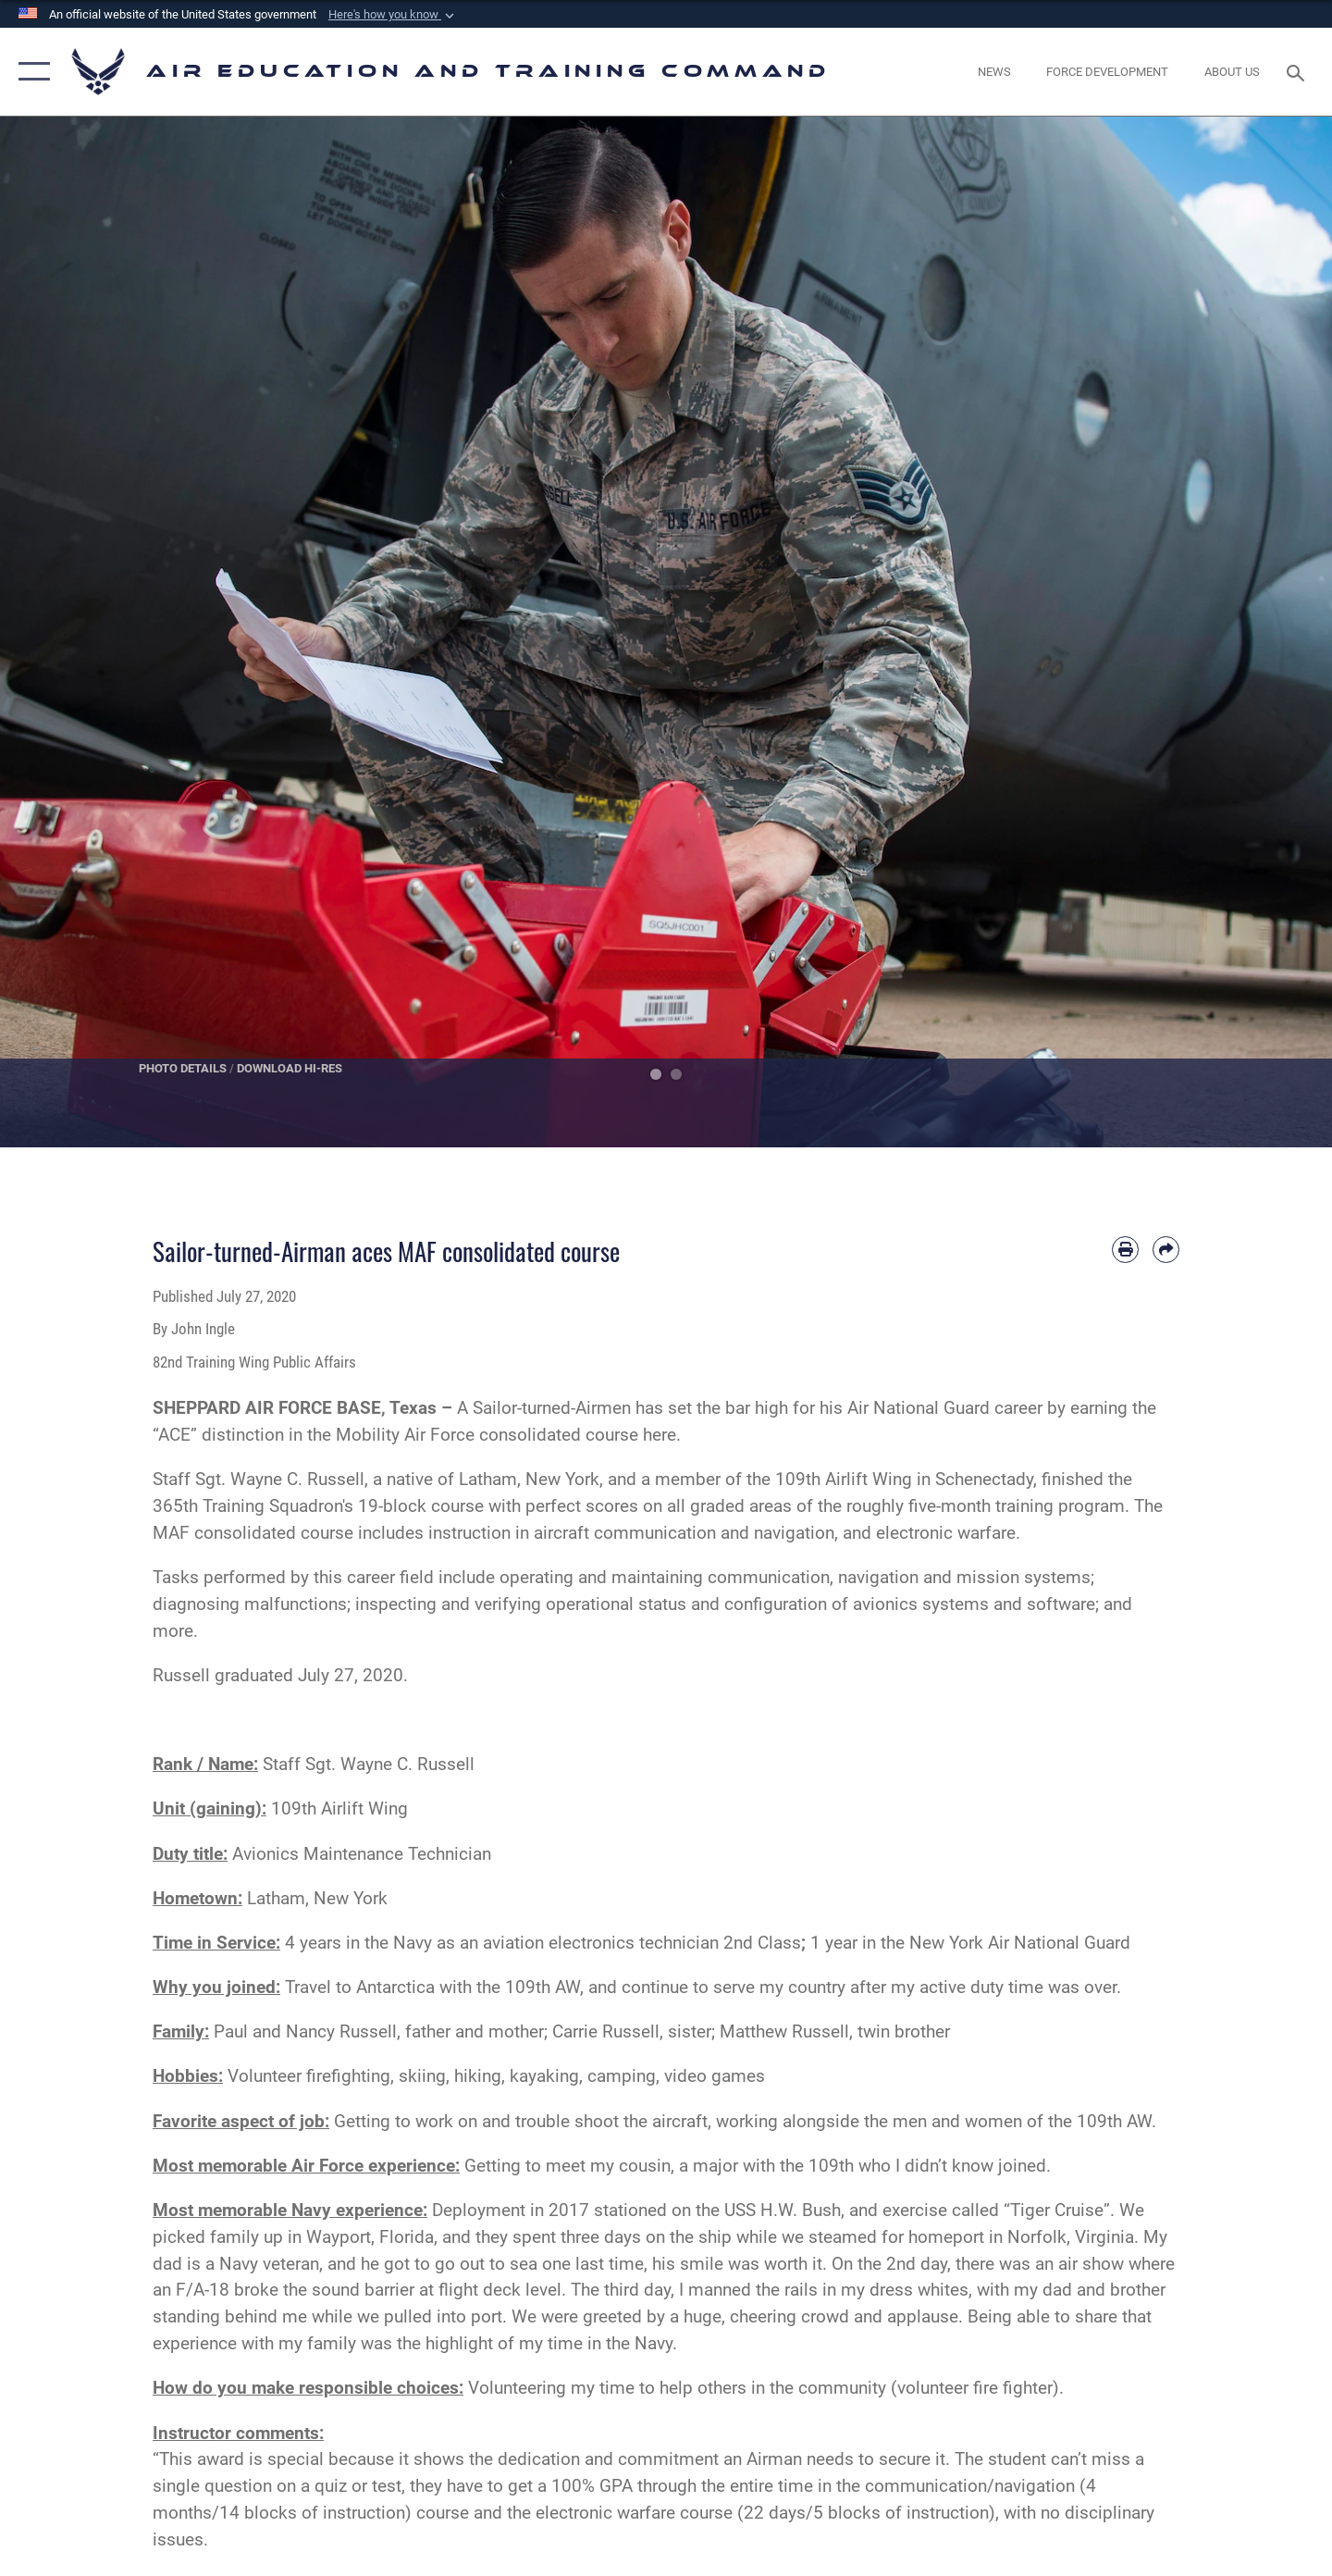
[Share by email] (1166, 1249)
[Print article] (1125, 1249)
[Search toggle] (1298, 71)
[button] (393, 15)
